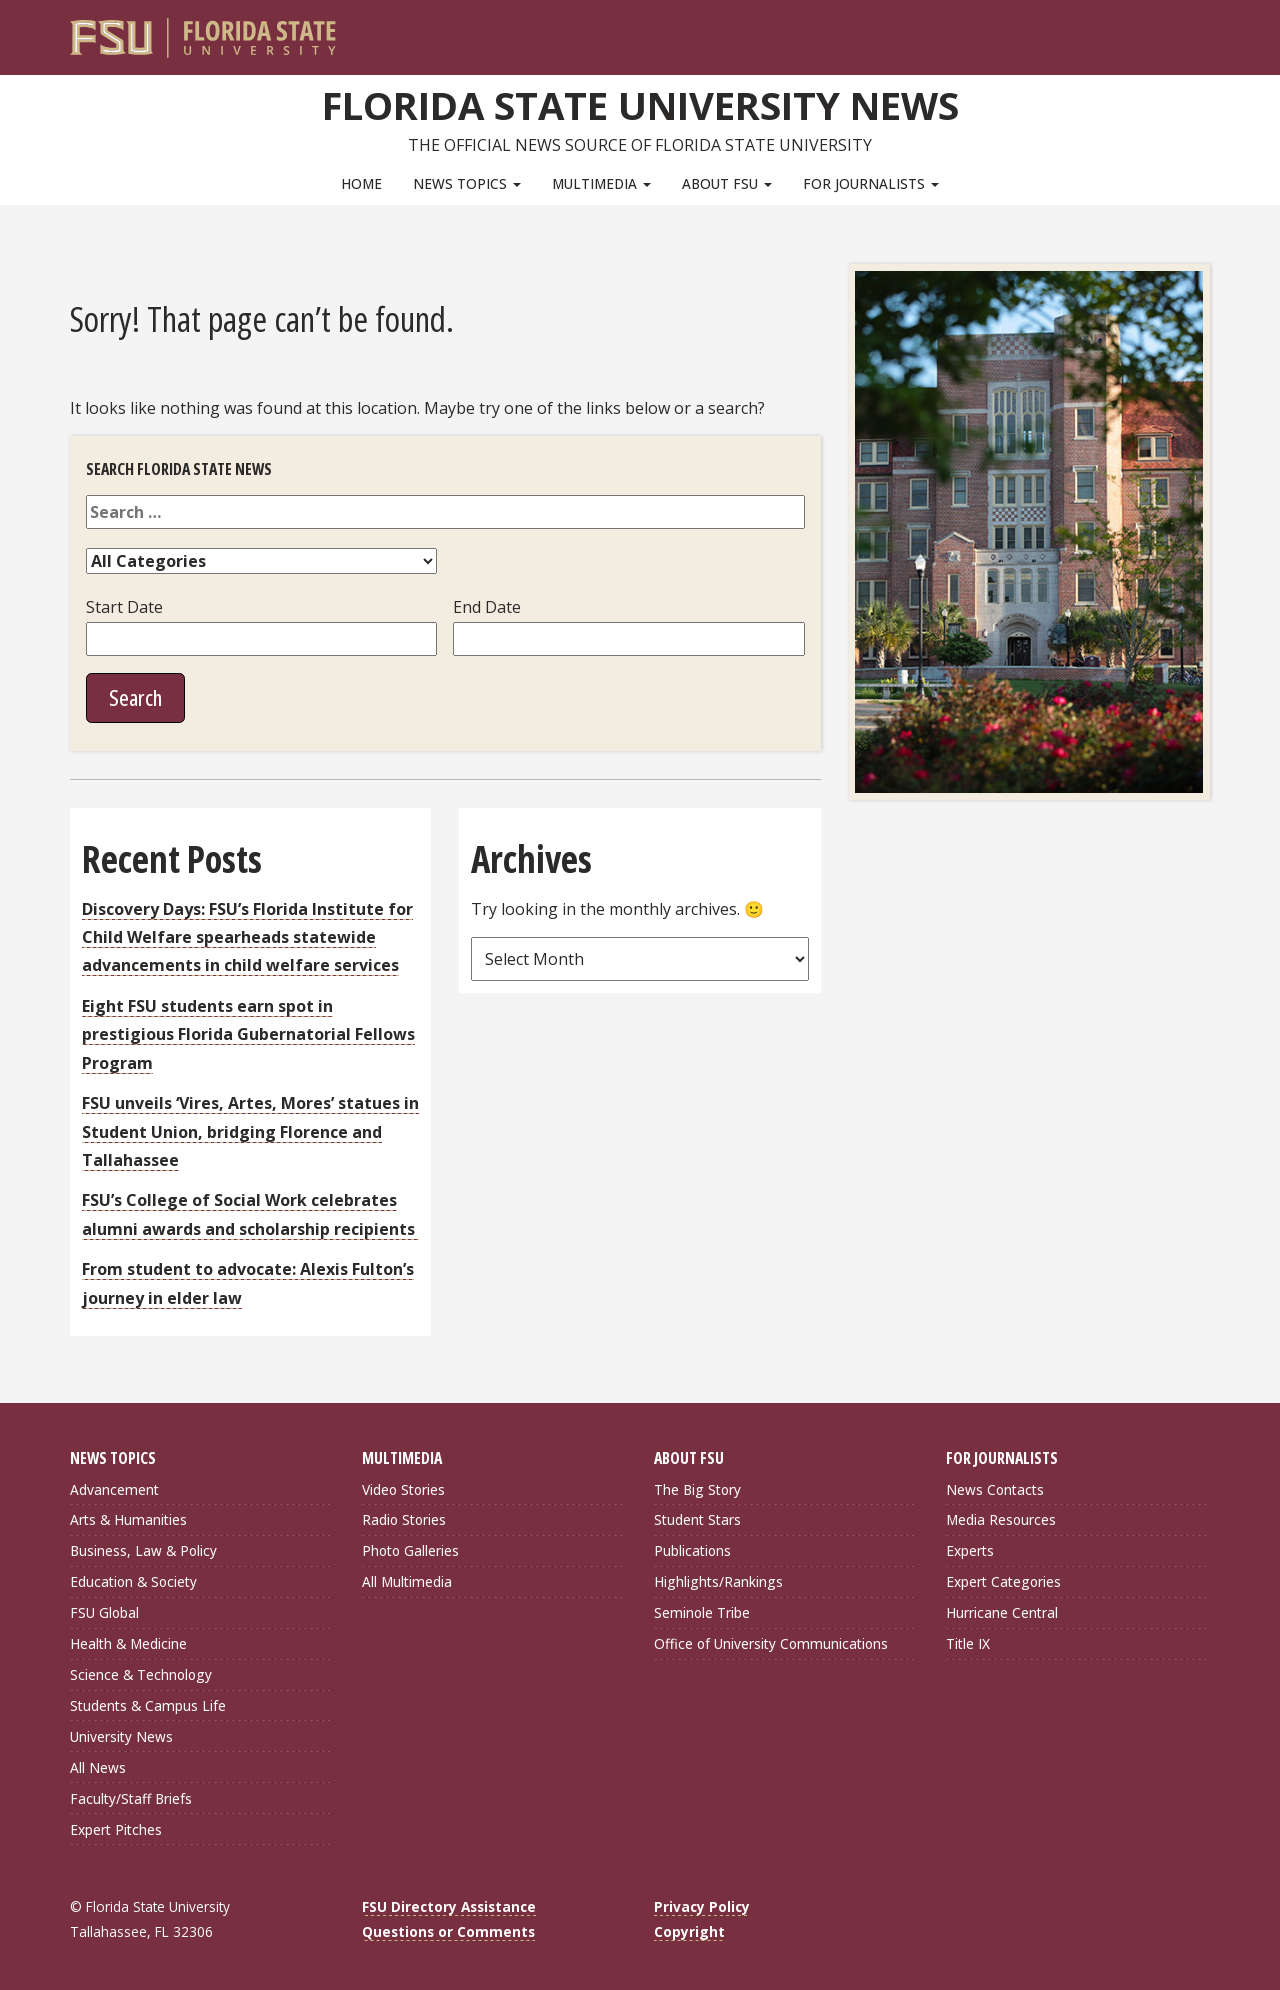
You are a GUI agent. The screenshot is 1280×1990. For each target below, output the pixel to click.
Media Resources (1001, 1519)
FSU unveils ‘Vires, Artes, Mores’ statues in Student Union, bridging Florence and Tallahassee (250, 1131)
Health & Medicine (128, 1643)
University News (121, 1736)
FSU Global (104, 1612)
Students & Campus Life (148, 1705)
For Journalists (871, 183)
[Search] (1181, 30)
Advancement (114, 1489)
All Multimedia (407, 1581)
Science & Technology (141, 1674)
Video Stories (403, 1489)
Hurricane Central (1002, 1612)
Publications (692, 1550)
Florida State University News (640, 105)
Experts (970, 1550)
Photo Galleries (410, 1550)
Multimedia (601, 183)
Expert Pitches (116, 1829)
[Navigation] (1208, 30)
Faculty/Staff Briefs (131, 1798)
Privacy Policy (702, 1906)
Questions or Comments (448, 1931)
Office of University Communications (771, 1643)
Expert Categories (1003, 1581)
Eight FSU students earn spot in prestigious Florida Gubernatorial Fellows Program (248, 1034)
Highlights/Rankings (718, 1581)
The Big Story (697, 1489)
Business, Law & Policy (143, 1550)
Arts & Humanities (128, 1519)
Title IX (968, 1643)
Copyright (689, 1931)
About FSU (727, 183)
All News (98, 1767)
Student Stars (697, 1519)
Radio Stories (404, 1519)
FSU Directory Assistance (449, 1906)
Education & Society (133, 1581)
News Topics (467, 183)
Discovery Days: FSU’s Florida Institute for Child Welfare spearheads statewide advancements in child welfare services (247, 937)
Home (361, 183)
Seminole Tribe (702, 1612)
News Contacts (995, 1489)
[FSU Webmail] (1153, 30)
